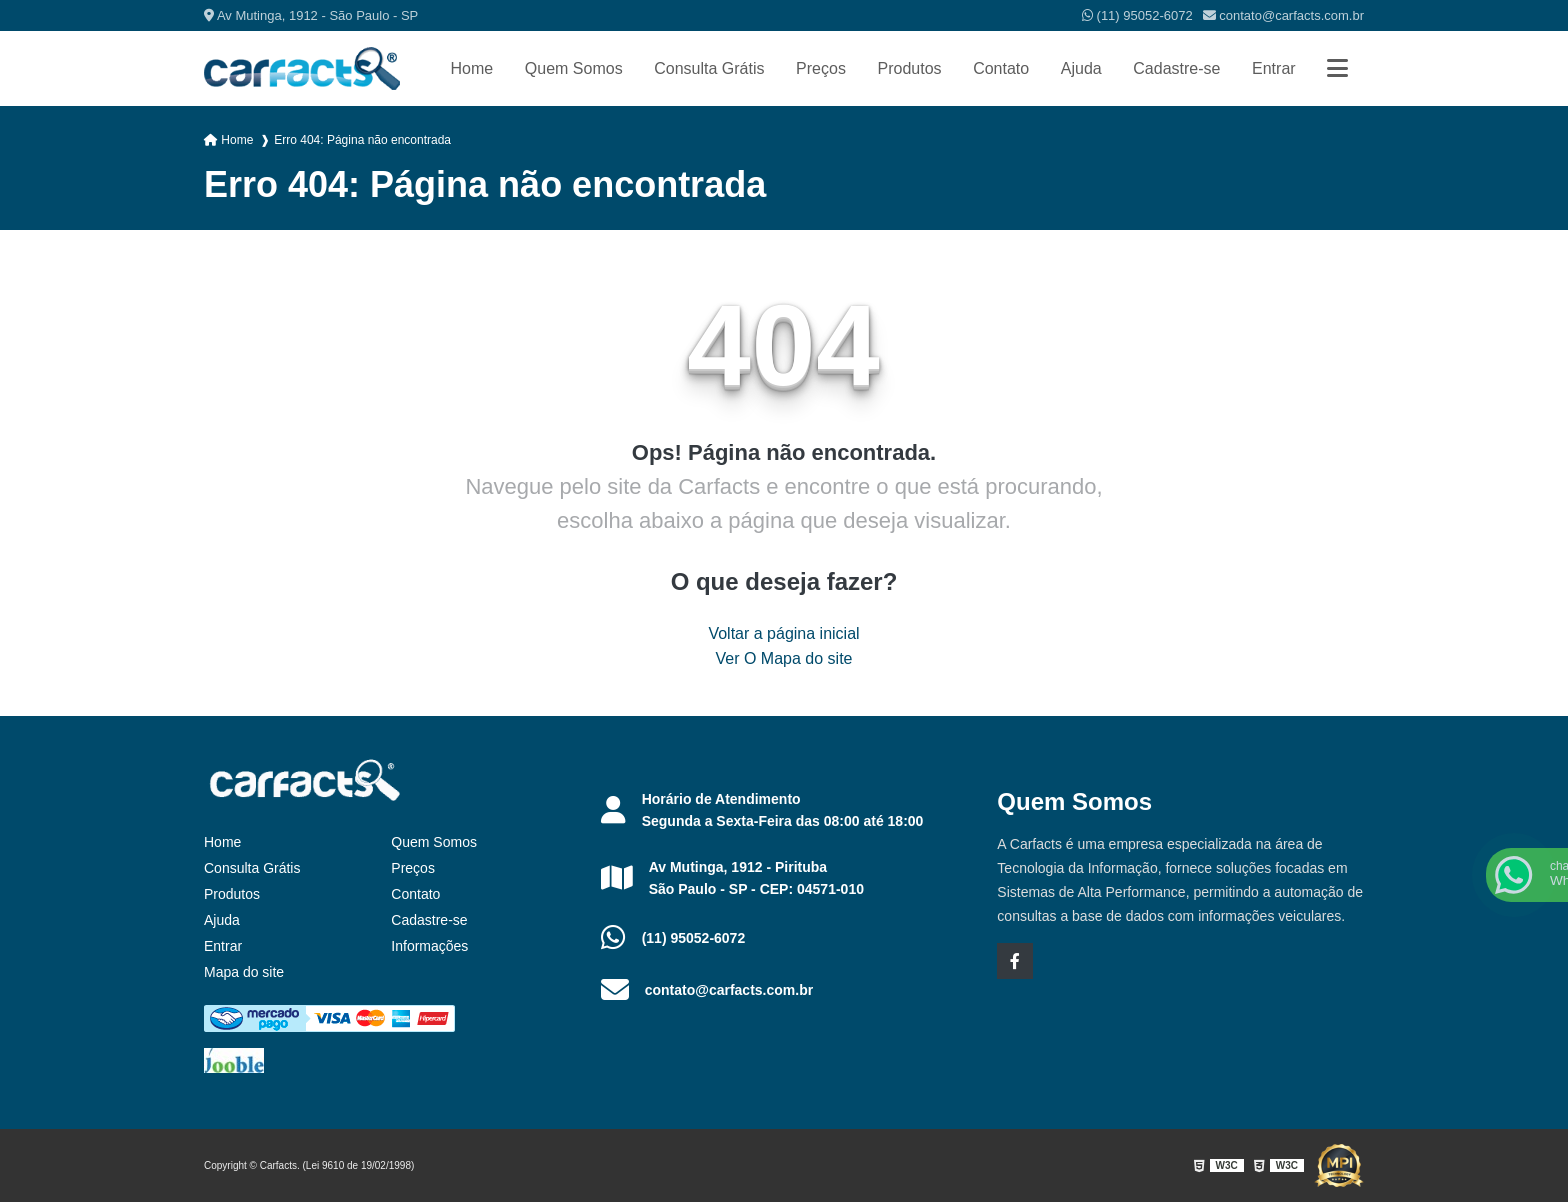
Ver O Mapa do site (784, 658)
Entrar (1274, 68)
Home (472, 68)
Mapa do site (244, 972)
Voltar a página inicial (783, 633)
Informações (429, 946)
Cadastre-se (1176, 68)
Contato (1001, 68)
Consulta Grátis (709, 68)
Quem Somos (574, 68)
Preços (821, 68)
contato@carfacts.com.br (1283, 15)
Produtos (909, 68)
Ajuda (1081, 68)
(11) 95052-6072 (1137, 15)
